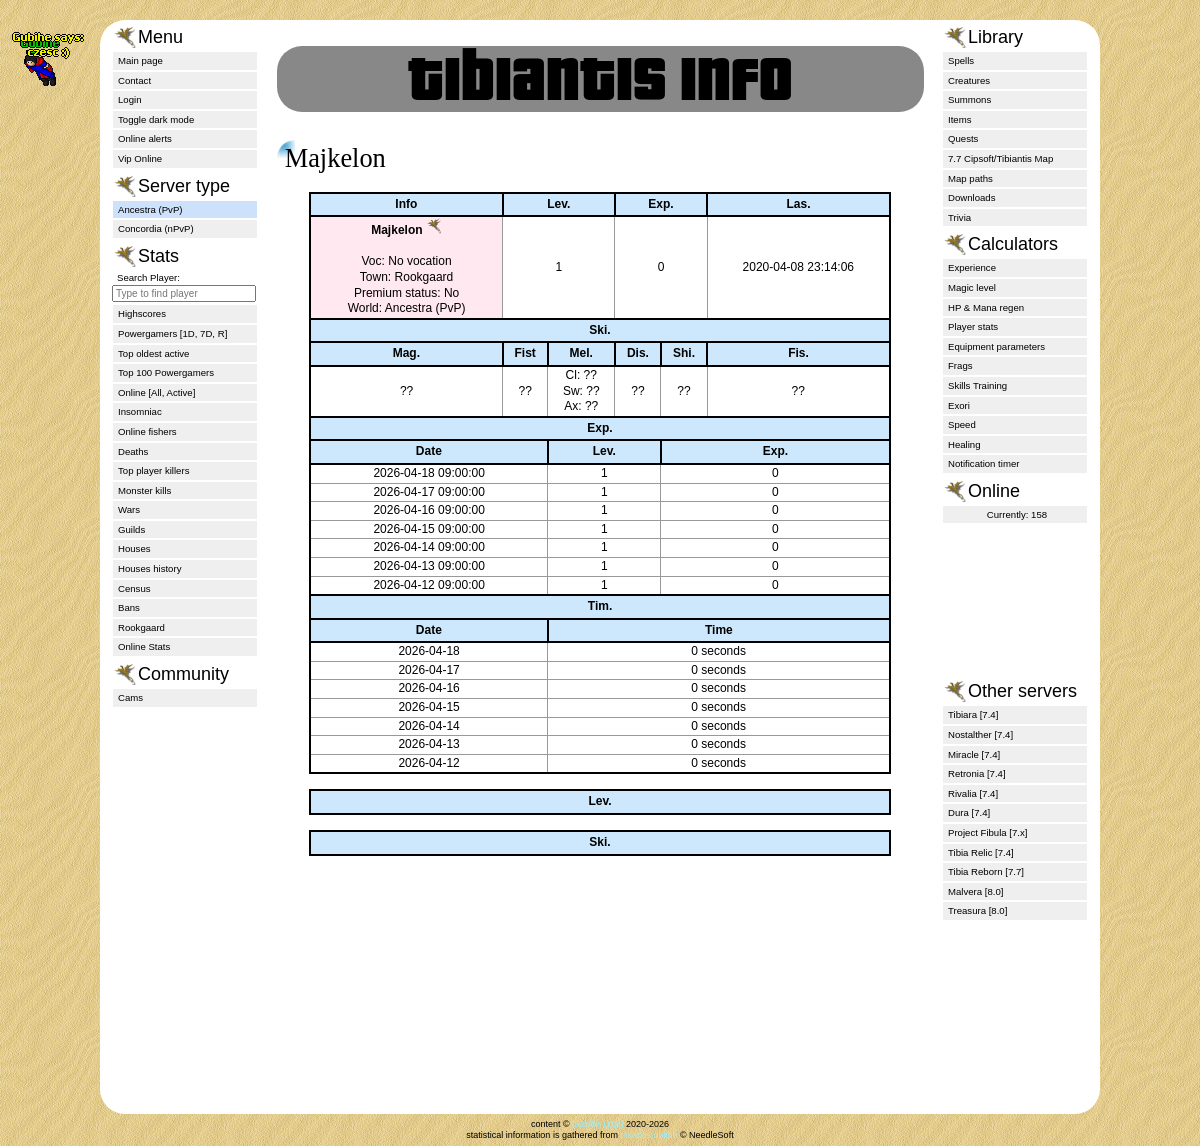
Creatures (969, 80)
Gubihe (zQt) (598, 1124)
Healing (964, 444)
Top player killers (153, 470)
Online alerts (145, 138)
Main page (140, 60)
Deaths (133, 451)
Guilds (131, 529)
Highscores (142, 313)
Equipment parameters (996, 346)
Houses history (149, 568)
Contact (134, 80)
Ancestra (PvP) (150, 209)
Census (134, 588)
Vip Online (140, 158)
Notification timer (983, 463)
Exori (959, 405)
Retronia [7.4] (977, 773)
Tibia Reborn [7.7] (986, 871)
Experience (972, 267)
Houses (134, 548)
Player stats (973, 326)
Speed (962, 424)
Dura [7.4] (969, 812)
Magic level (972, 287)
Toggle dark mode (156, 119)
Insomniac (140, 411)
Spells (961, 60)
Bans (129, 607)
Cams (130, 697)
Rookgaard (141, 627)
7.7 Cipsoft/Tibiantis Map (1000, 158)
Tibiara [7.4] (973, 714)
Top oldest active (153, 353)
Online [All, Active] (156, 392)
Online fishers (147, 431)
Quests (963, 138)
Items (959, 119)
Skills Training (977, 385)
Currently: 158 (1017, 514)
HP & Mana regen (986, 307)
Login (129, 99)
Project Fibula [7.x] (987, 832)
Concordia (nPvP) (156, 228)
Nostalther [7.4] (980, 734)
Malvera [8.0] (975, 891)
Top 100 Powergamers (166, 372)
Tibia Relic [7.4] (981, 852)
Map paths (970, 178)
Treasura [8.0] (977, 910)
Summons (969, 99)
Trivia (959, 217)
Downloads (971, 197)
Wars (129, 509)
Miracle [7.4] (974, 754)
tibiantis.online (648, 1135)
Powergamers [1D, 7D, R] (172, 333)
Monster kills (144, 490)
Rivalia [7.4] (973, 793)
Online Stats (144, 646)
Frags (960, 365)
